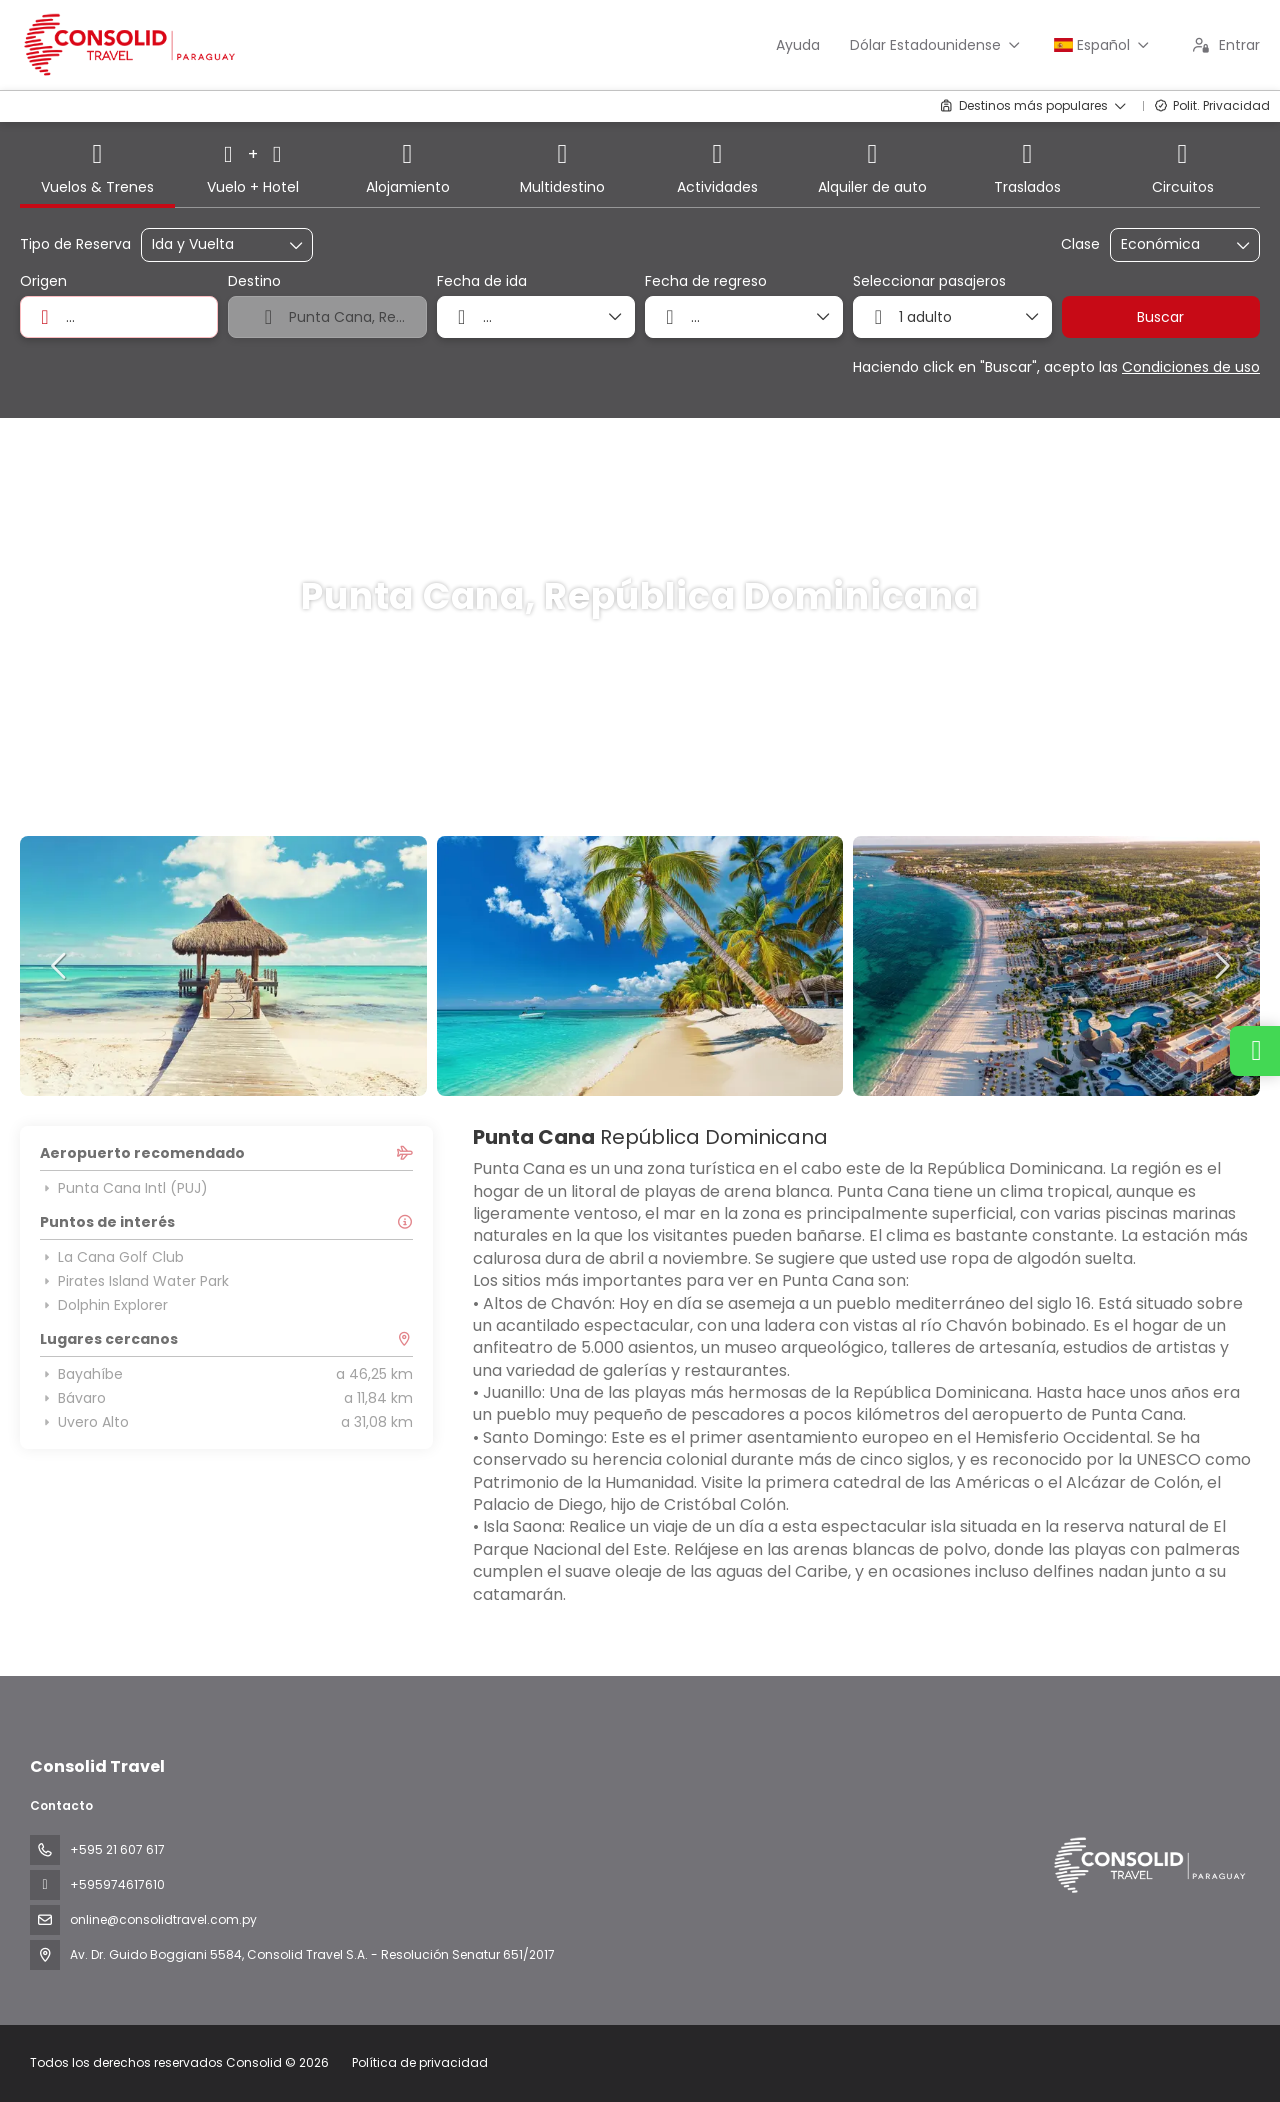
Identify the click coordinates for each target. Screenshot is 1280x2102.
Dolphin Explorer (104, 1305)
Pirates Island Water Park (134, 1281)
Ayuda (798, 45)
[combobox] (119, 317)
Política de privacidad (420, 2062)
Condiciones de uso (1191, 367)
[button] (60, 966)
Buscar (1160, 317)
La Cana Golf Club (112, 1257)
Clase (1080, 244)
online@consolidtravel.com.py (163, 1919)
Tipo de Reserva (75, 244)
